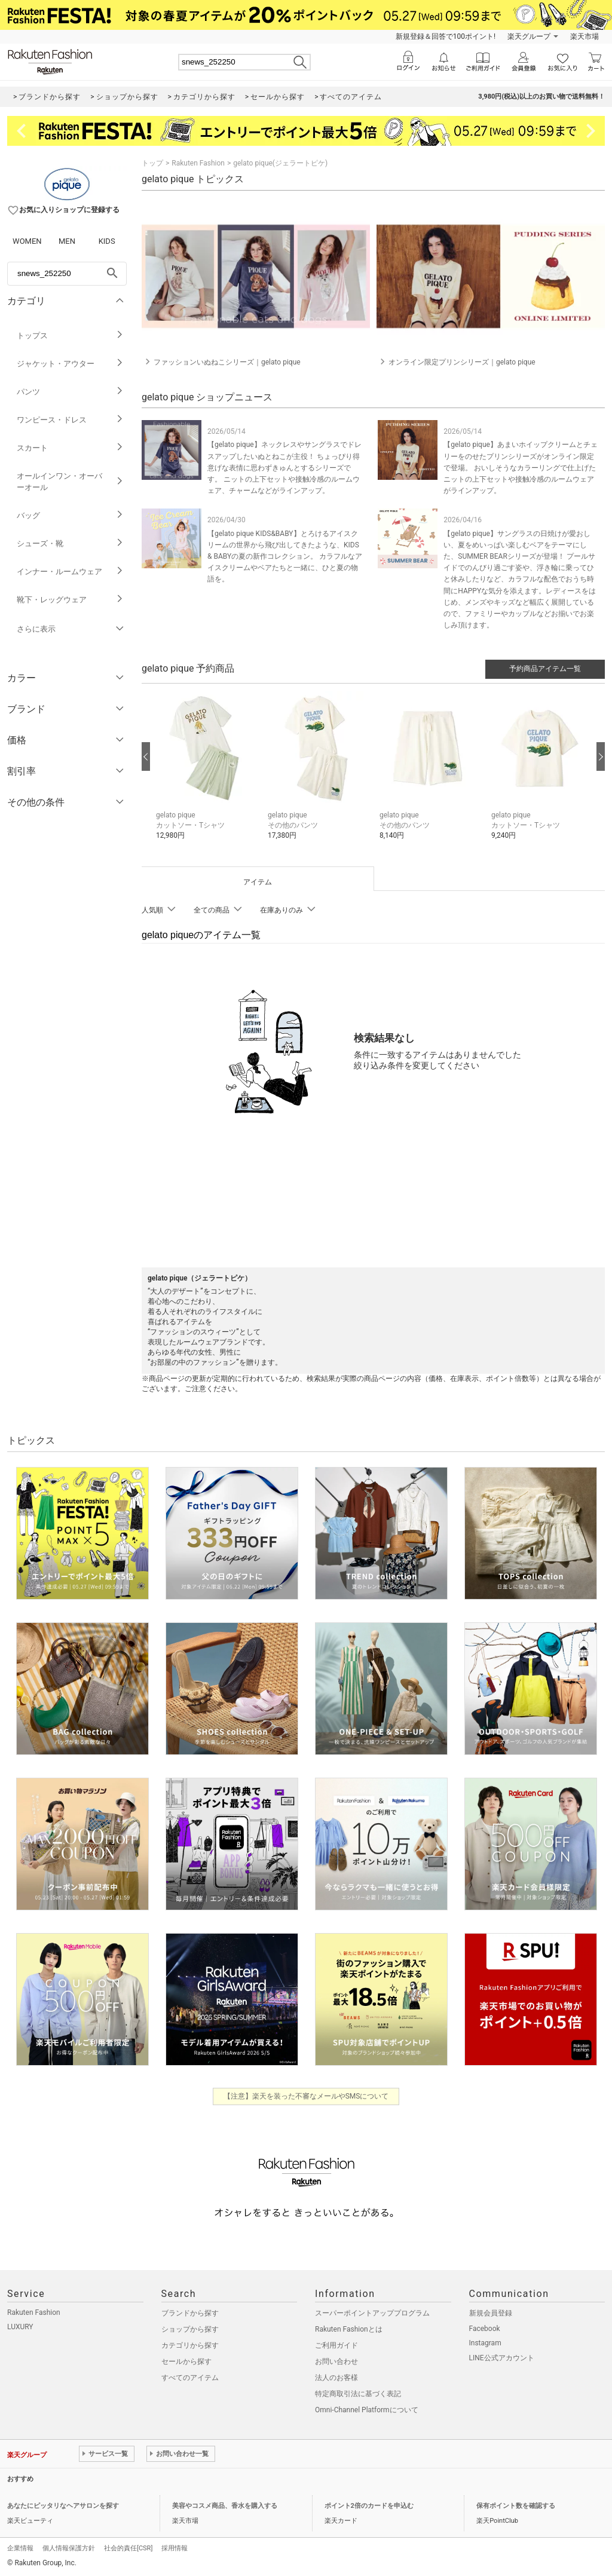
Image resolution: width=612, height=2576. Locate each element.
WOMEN (27, 241)
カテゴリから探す (190, 2345)
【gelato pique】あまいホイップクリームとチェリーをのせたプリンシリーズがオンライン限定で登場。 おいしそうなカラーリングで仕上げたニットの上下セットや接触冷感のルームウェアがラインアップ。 (520, 467)
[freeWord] (67, 274)
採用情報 (174, 2548)
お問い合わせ (336, 2361)
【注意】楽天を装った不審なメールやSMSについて (306, 2096)
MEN (67, 241)
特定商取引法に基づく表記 (358, 2394)
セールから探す (186, 2361)
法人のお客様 (336, 2377)
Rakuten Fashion (198, 163)
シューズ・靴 (70, 543)
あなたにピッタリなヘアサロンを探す (63, 2506)
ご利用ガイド (336, 2345)
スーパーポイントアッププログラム (372, 2313)
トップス (70, 335)
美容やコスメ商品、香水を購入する (224, 2506)
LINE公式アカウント (501, 2358)
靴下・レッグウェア (70, 599)
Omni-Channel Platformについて (366, 2410)
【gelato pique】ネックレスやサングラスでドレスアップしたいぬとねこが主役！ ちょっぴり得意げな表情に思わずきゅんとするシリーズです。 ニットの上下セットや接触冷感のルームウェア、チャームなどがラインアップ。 (284, 467)
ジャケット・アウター (70, 363)
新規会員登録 (490, 2313)
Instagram (485, 2343)
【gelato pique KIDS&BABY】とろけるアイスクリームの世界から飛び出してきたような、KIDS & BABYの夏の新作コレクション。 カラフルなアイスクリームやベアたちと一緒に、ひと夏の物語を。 (284, 556)
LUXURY (20, 2327)
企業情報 (20, 2548)
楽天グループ (528, 36)
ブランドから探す (190, 2313)
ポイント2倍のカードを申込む (369, 2506)
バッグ (70, 515)
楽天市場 (584, 36)
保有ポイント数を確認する (515, 2506)
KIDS (107, 241)
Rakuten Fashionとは (348, 2329)
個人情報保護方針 (68, 2548)
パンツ (70, 391)
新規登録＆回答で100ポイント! (445, 36)
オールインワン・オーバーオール (70, 481)
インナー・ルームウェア (70, 571)
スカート (70, 448)
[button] (206, 774)
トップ (152, 163)
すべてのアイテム (190, 2377)
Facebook (484, 2328)
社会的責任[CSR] (128, 2548)
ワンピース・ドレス (70, 419)
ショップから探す (190, 2329)
